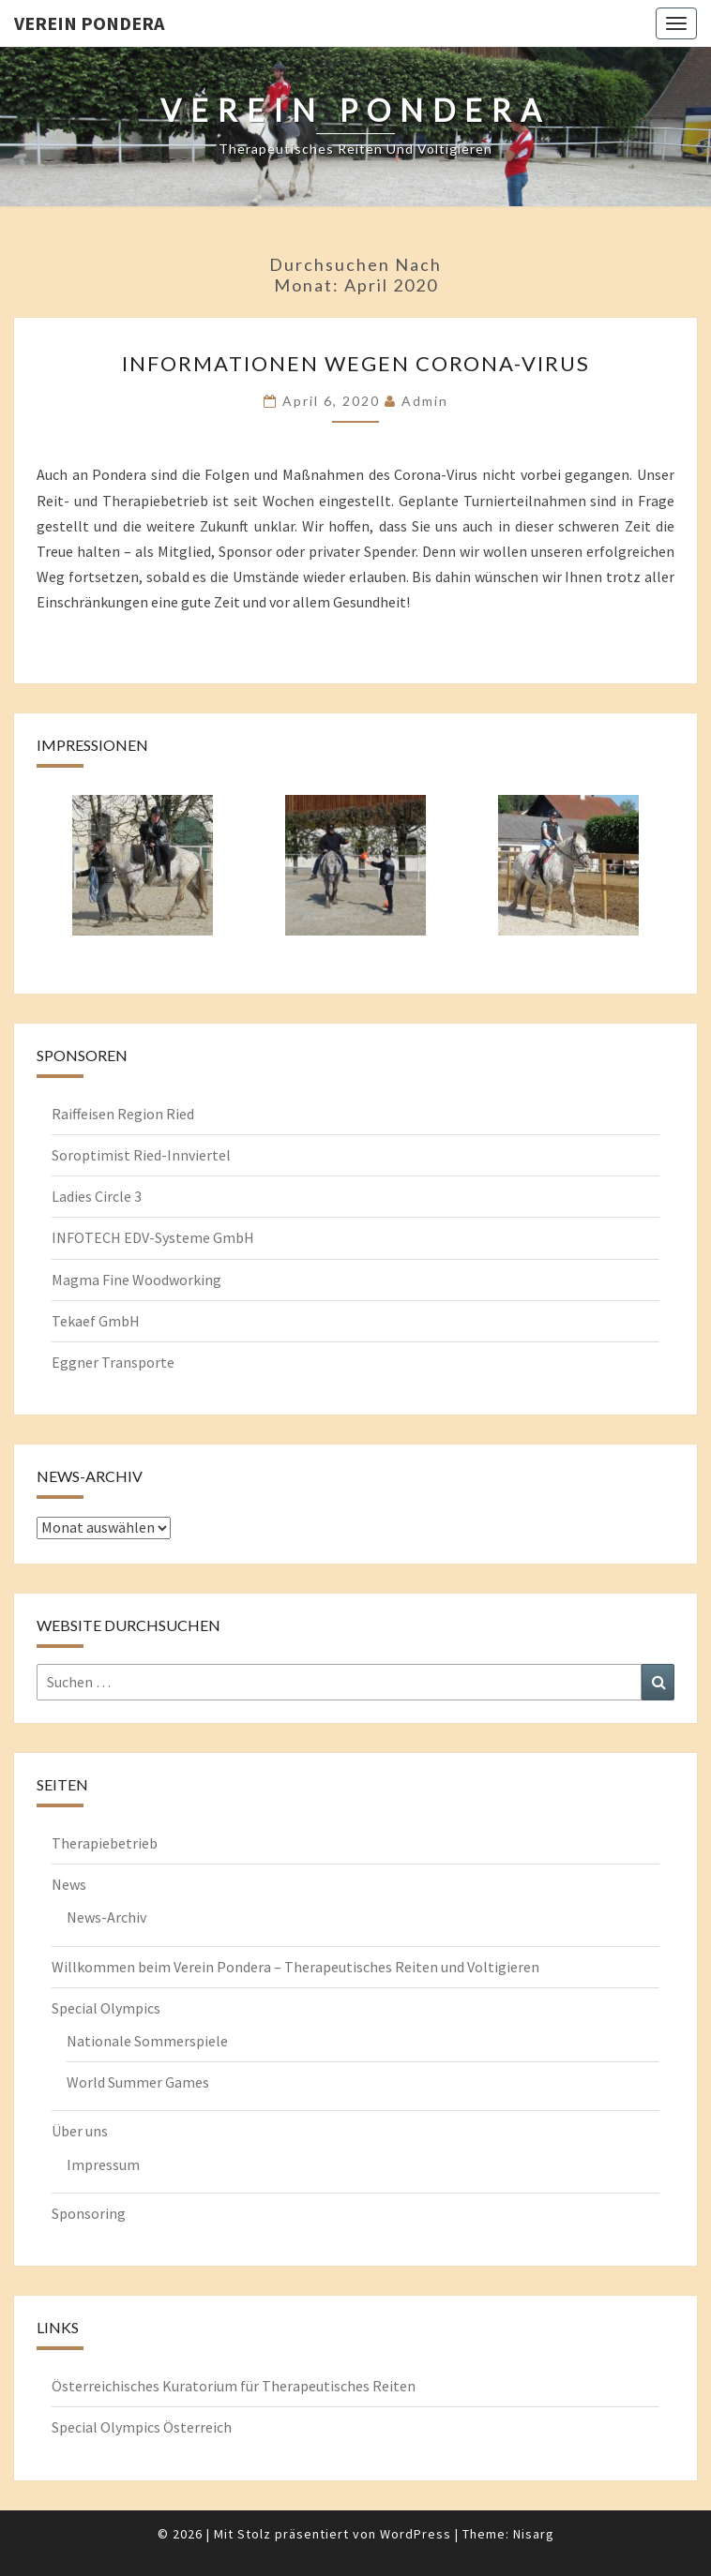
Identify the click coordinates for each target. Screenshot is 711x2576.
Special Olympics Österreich (142, 2427)
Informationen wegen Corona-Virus (356, 363)
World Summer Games (138, 2082)
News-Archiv (106, 1917)
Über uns (80, 2130)
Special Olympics (106, 2008)
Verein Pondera (89, 23)
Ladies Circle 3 (97, 1196)
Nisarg (533, 2533)
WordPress (415, 2533)
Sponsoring (89, 2213)
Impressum (103, 2164)
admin (424, 401)
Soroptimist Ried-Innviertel (141, 1155)
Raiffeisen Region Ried (123, 1113)
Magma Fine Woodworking (136, 1279)
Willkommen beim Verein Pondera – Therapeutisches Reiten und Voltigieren (295, 1966)
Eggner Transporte (113, 1362)
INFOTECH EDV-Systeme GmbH (153, 1237)
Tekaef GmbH (96, 1320)
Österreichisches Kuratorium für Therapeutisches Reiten (234, 2385)
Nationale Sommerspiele (147, 2040)
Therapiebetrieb (105, 1843)
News (69, 1884)
